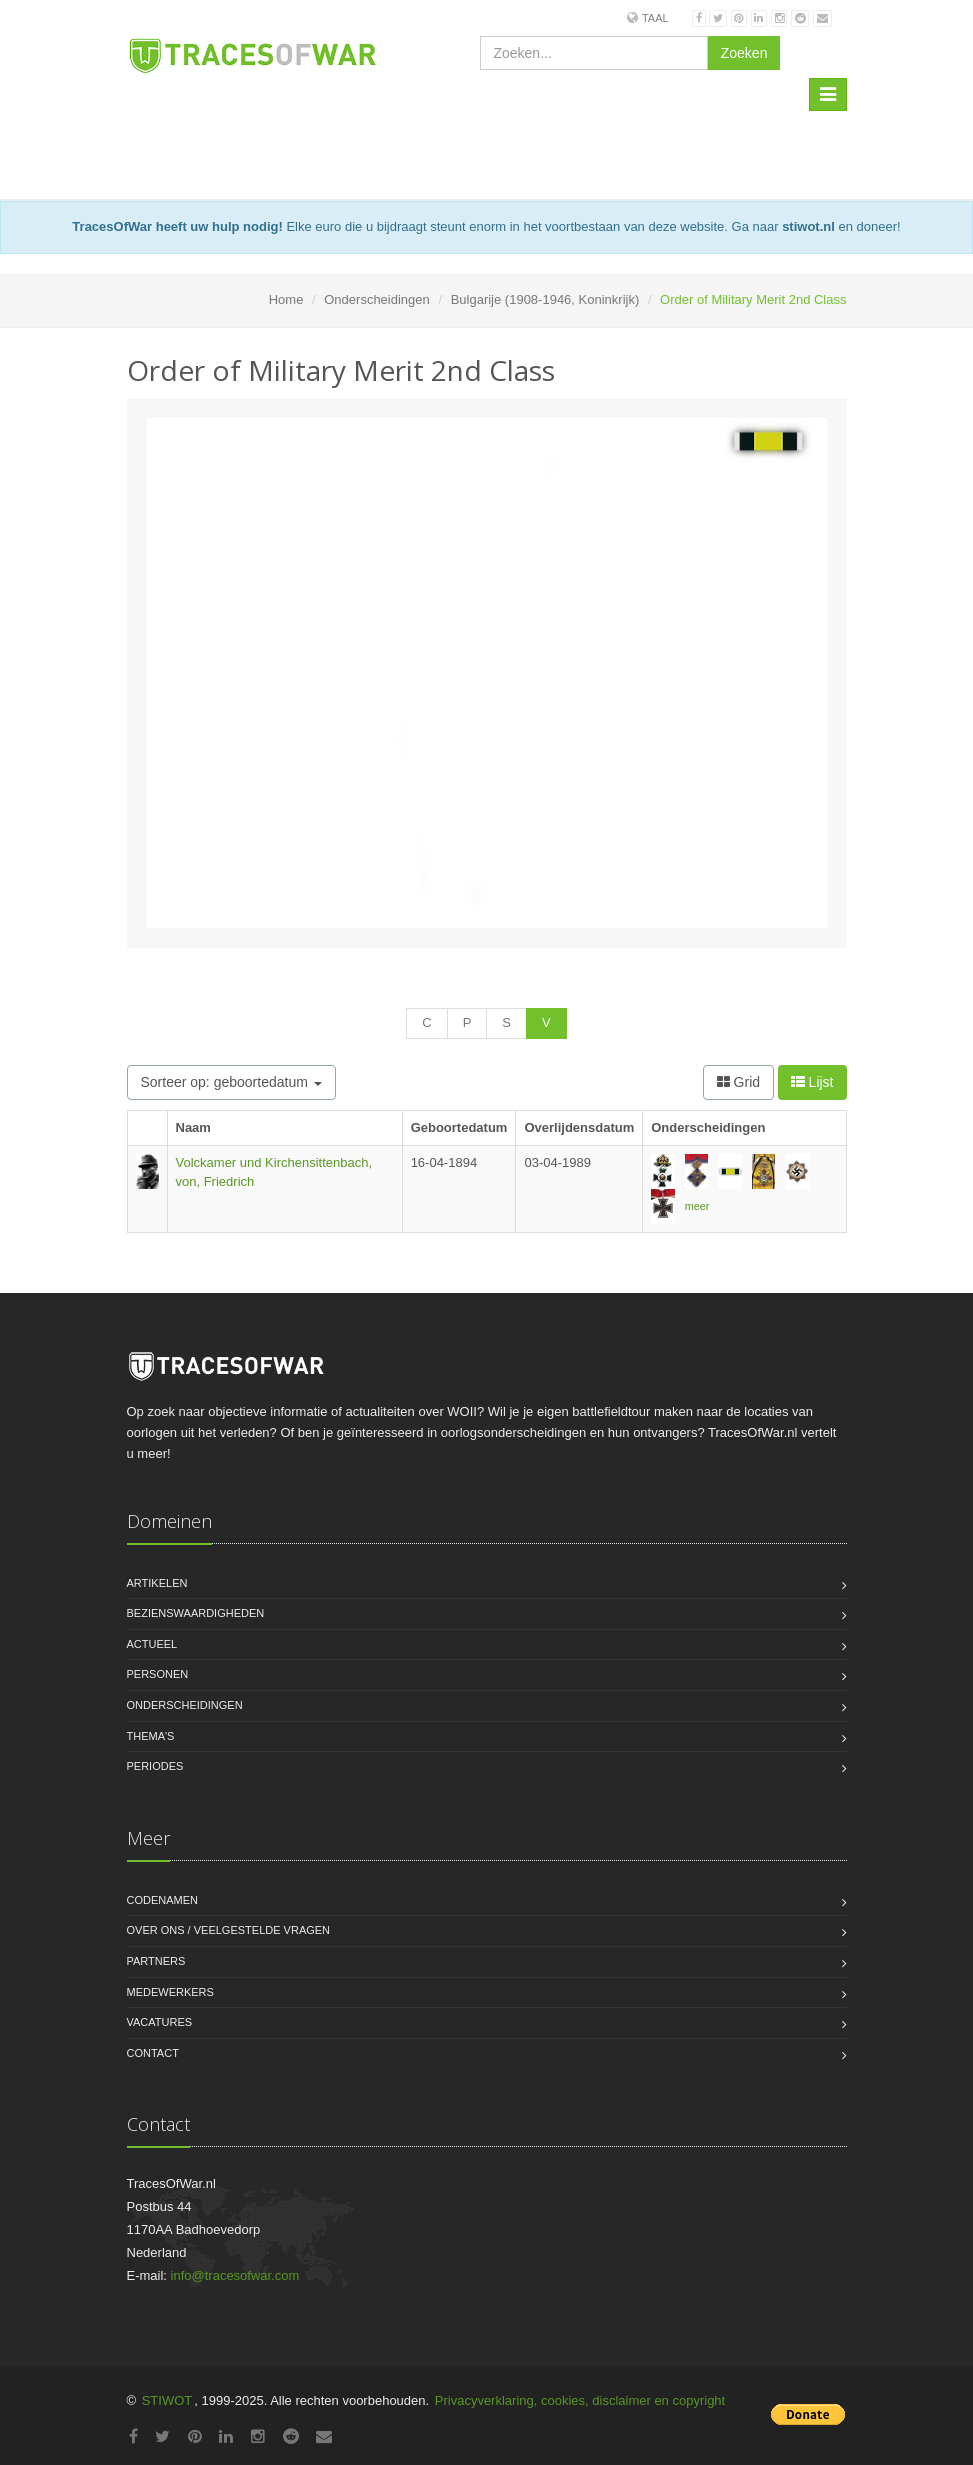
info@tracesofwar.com (235, 2275)
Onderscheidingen (377, 299)
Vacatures (160, 2022)
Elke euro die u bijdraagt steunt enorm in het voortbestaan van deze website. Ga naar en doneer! (486, 226)
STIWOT (167, 2400)
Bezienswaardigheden (196, 1613)
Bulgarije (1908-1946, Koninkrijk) (545, 299)
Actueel (152, 1644)
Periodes (155, 1766)
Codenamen (163, 1900)
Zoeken (744, 53)
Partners (156, 1961)
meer (697, 1206)
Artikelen (157, 1583)
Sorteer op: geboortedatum (231, 1082)
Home (286, 299)
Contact (153, 2053)
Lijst (812, 1082)
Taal (655, 18)
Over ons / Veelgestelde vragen (229, 1930)
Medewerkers (170, 1992)
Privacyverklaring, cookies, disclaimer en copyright (580, 2400)
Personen (158, 1674)
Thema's (151, 1736)
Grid (738, 1082)
